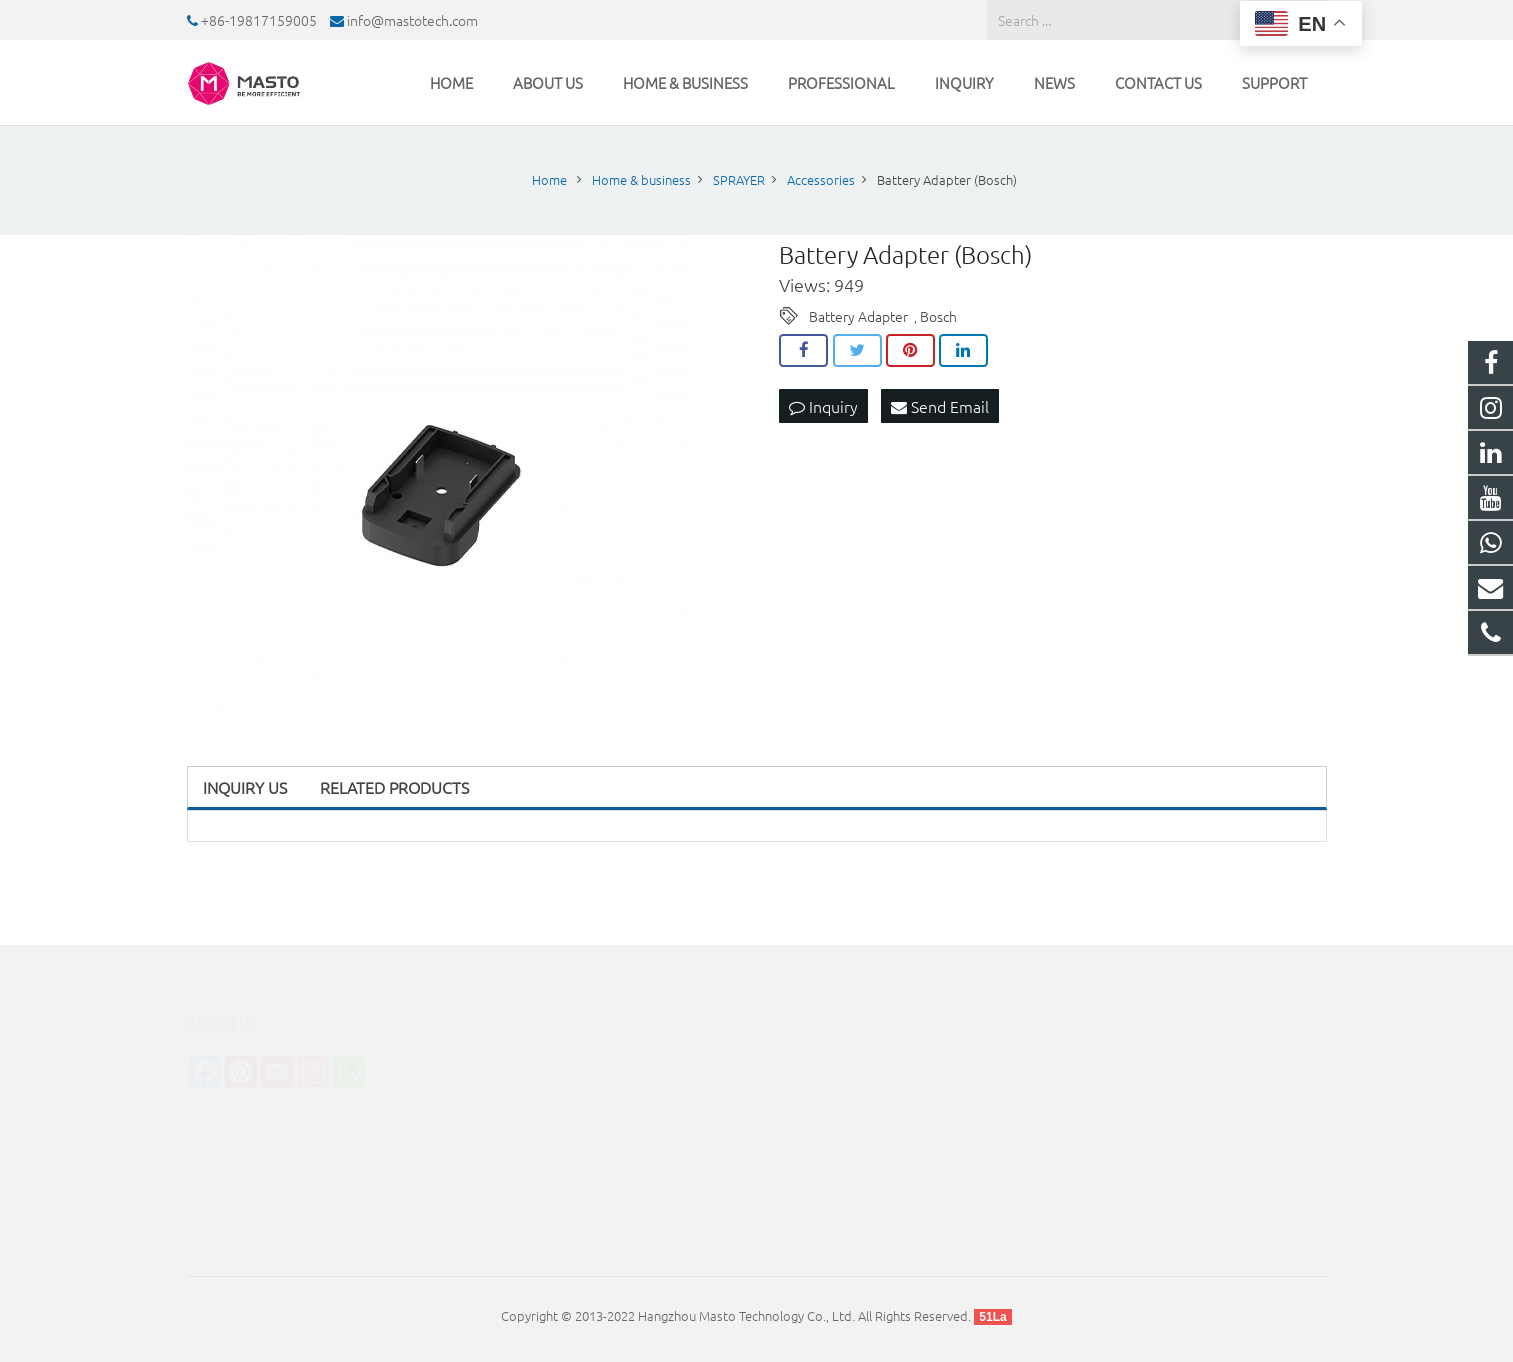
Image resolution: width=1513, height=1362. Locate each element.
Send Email (940, 406)
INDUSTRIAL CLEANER (546, 1118)
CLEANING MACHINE (542, 1062)
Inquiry (823, 406)
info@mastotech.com (412, 20)
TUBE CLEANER (527, 1146)
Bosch (938, 316)
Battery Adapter (858, 316)
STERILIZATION (525, 1090)
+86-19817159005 (259, 20)
